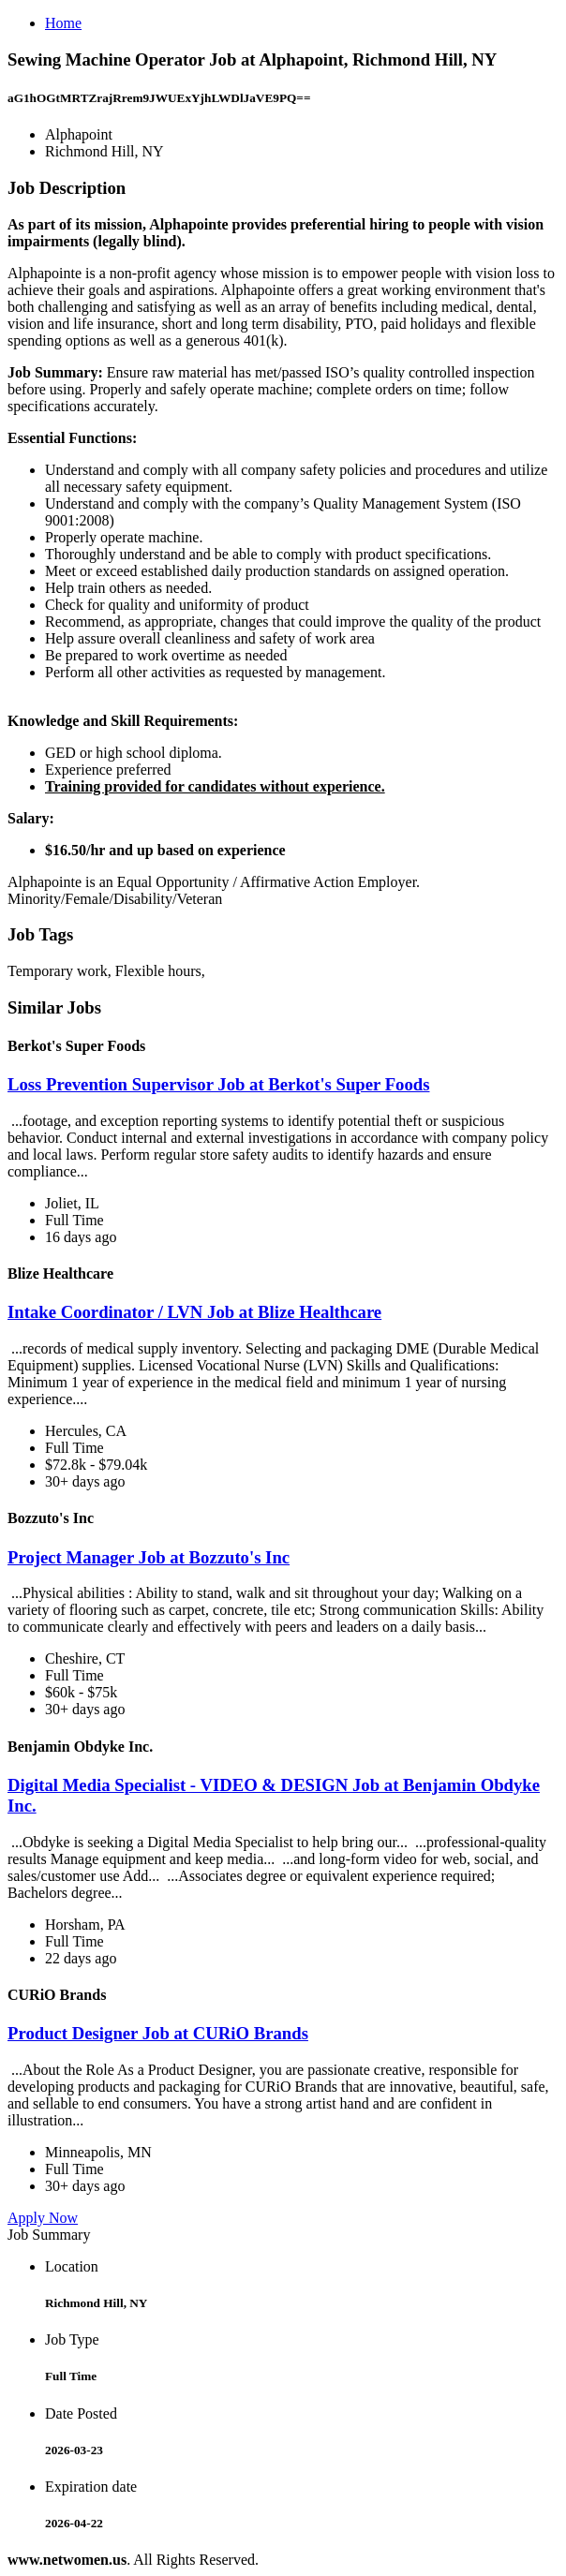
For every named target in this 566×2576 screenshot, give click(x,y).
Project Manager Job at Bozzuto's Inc (148, 1557)
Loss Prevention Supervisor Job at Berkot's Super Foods (218, 1084)
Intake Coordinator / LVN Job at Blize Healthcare (194, 1312)
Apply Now (42, 2218)
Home (63, 23)
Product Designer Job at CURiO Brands (157, 2033)
